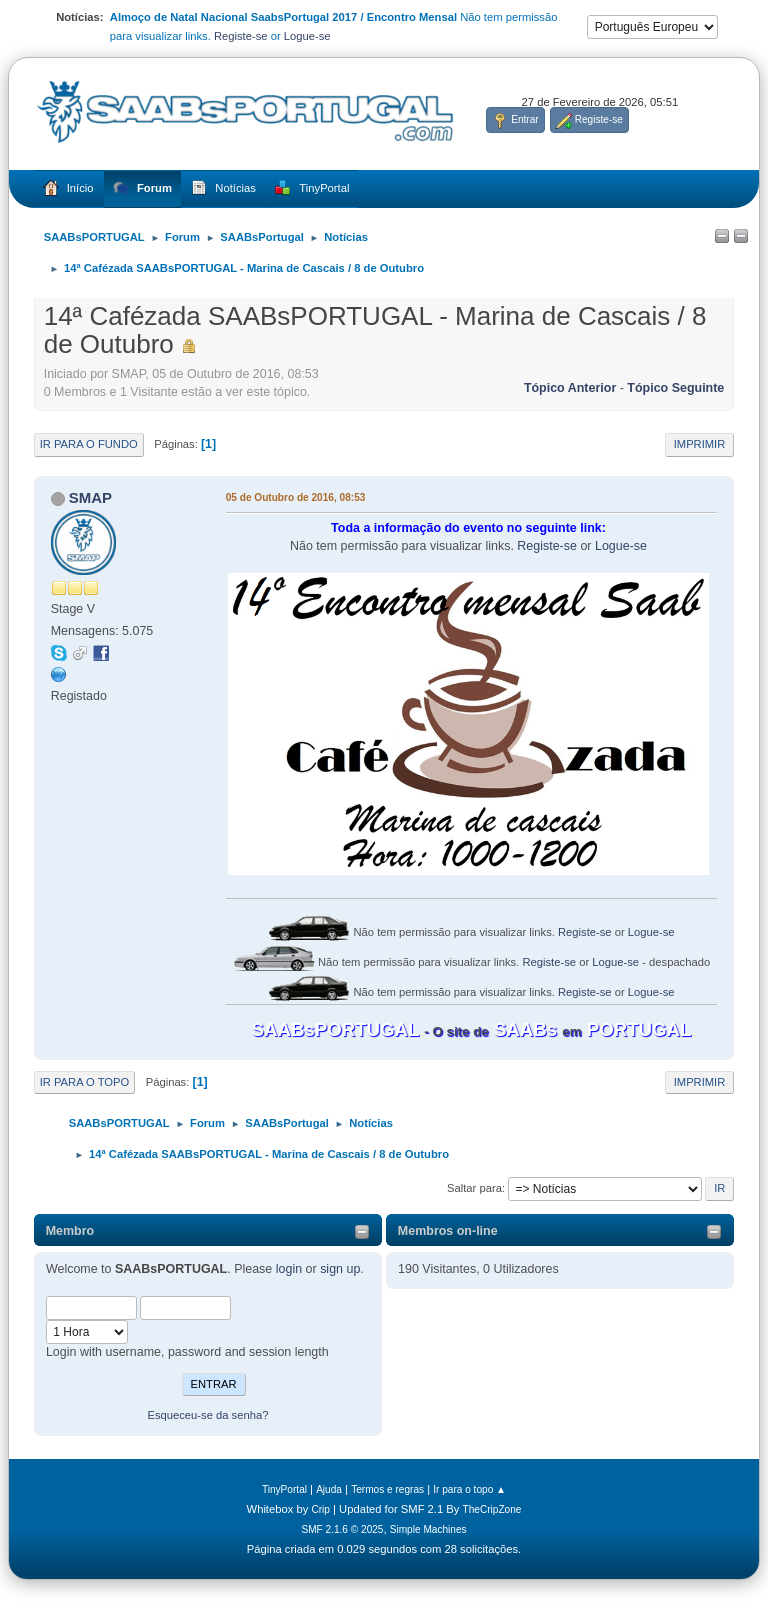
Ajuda (329, 1489)
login (289, 1269)
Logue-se (307, 36)
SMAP (90, 497)
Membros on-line (448, 1231)
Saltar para (474, 1188)
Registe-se (241, 36)
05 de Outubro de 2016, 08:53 (296, 497)
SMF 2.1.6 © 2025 (342, 1529)
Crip (320, 1509)
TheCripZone (492, 1509)
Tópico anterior (570, 388)
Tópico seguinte (675, 388)
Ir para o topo (85, 1082)
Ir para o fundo (89, 444)
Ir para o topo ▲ (469, 1489)
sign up (340, 1269)
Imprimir (700, 444)
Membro (70, 1231)
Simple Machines (428, 1529)
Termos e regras (387, 1489)
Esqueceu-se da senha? (207, 1415)
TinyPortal (284, 1489)
